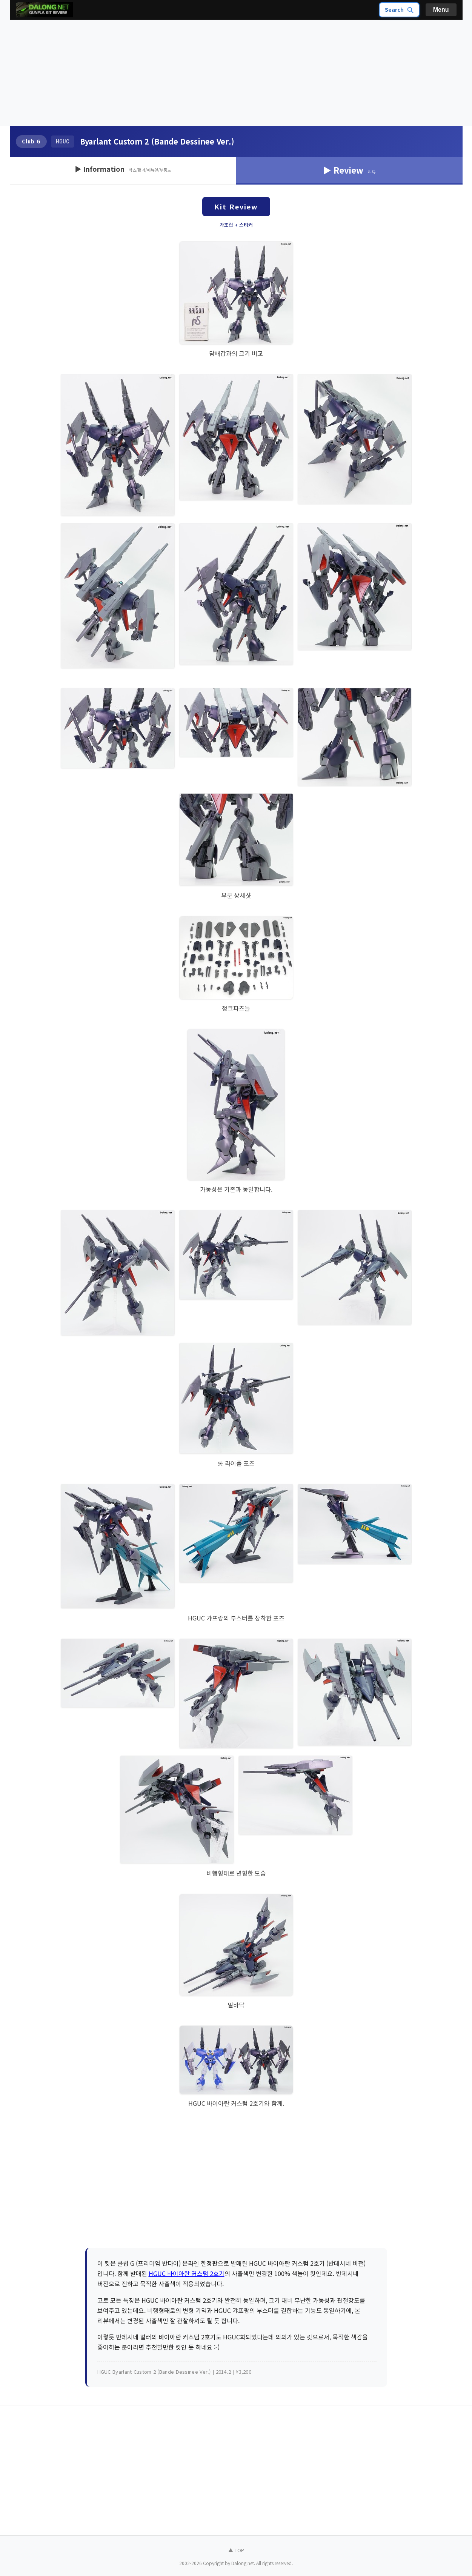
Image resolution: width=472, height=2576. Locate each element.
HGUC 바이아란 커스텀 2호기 (186, 2273)
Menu (441, 9)
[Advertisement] (236, 73)
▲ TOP (236, 2550)
